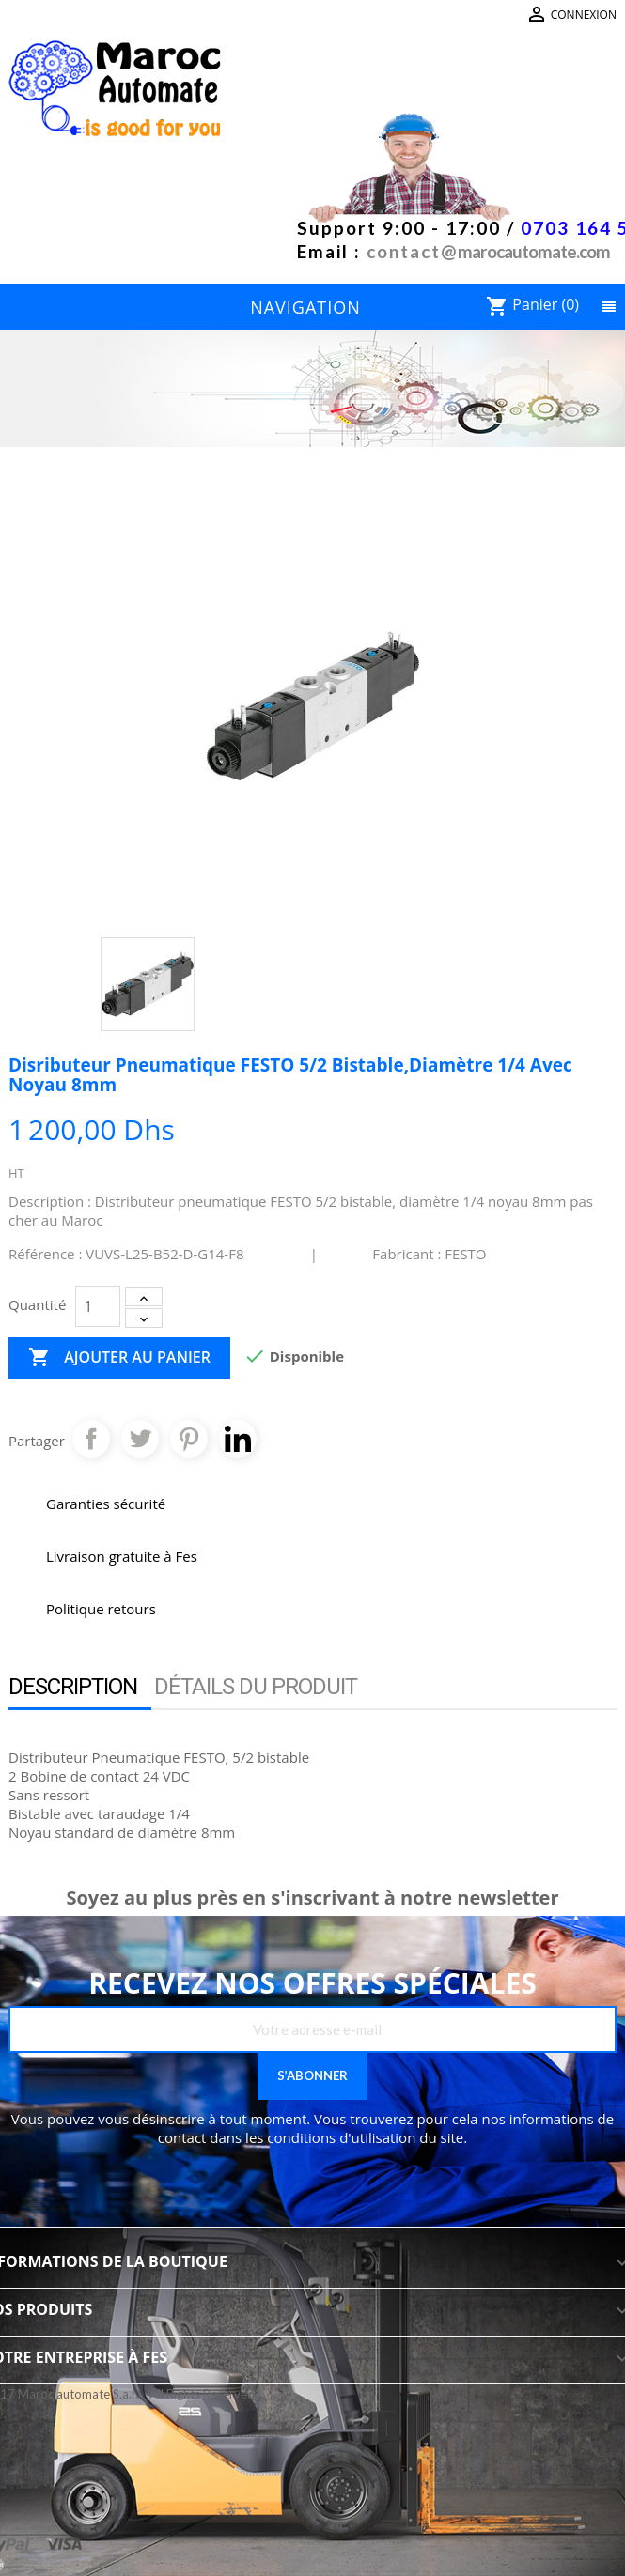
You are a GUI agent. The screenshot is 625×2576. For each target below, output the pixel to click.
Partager (91, 1439)
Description (72, 1687)
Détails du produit (255, 1687)
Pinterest (189, 1439)
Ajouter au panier (119, 1358)
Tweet (140, 1439)
